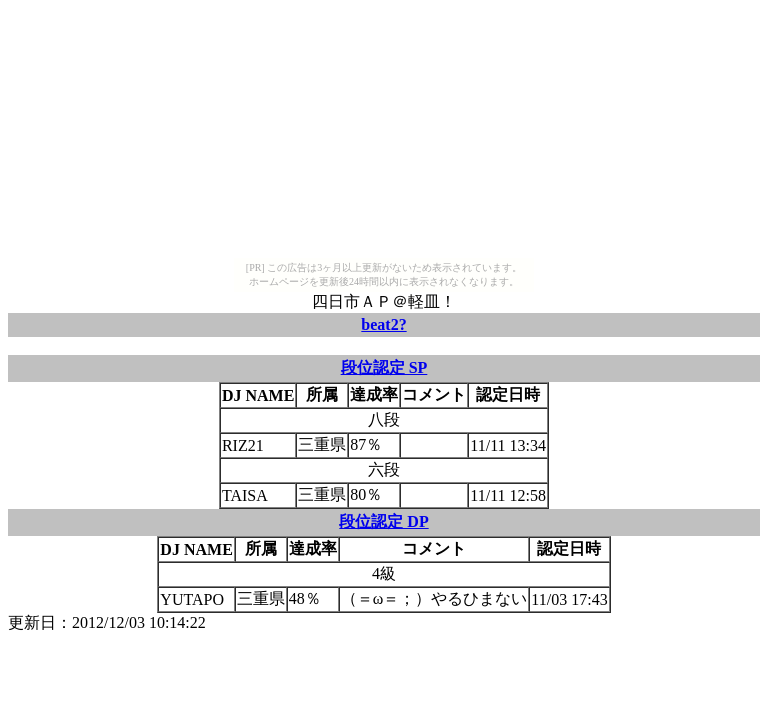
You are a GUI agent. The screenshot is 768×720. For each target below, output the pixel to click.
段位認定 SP (384, 367)
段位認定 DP (383, 521)
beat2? (383, 324)
